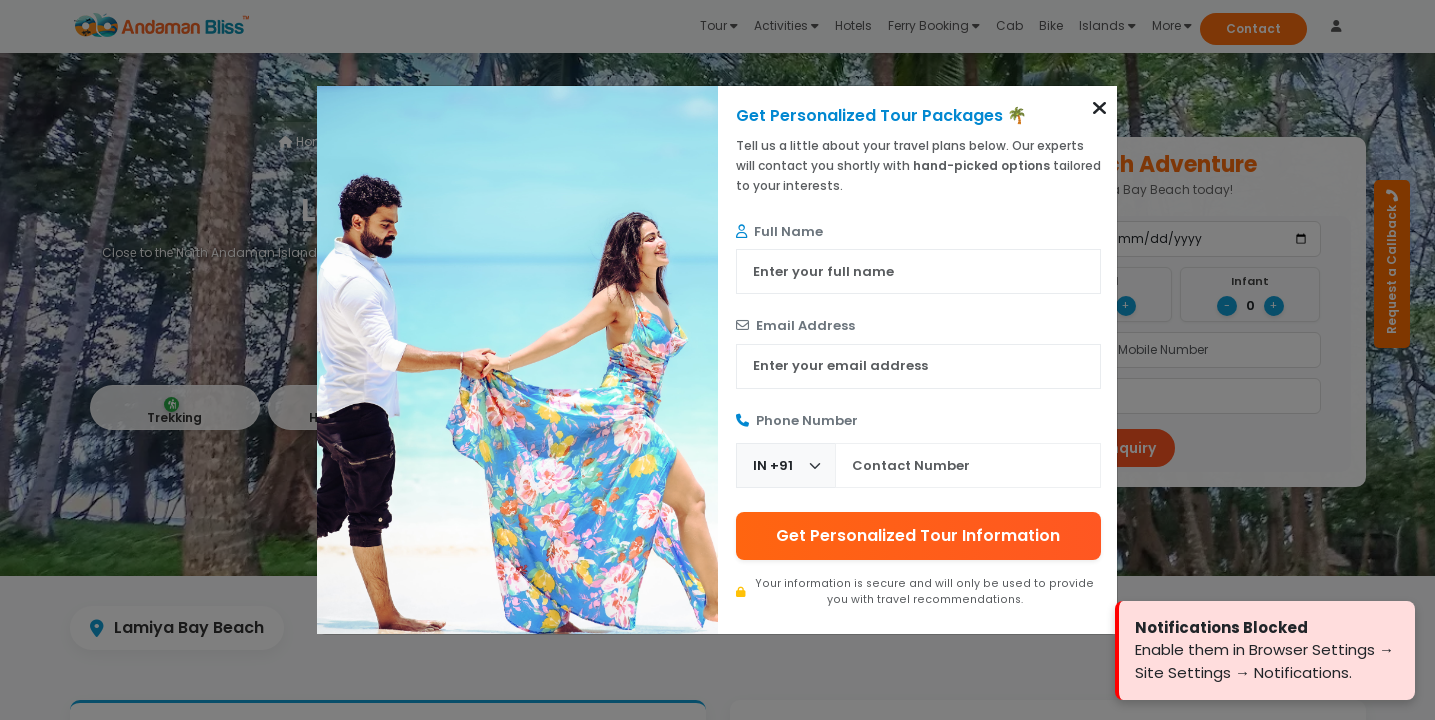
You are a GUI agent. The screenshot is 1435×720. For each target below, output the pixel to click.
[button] (1099, 108)
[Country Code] (786, 465)
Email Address (795, 325)
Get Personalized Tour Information (918, 535)
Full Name (779, 231)
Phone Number (797, 420)
